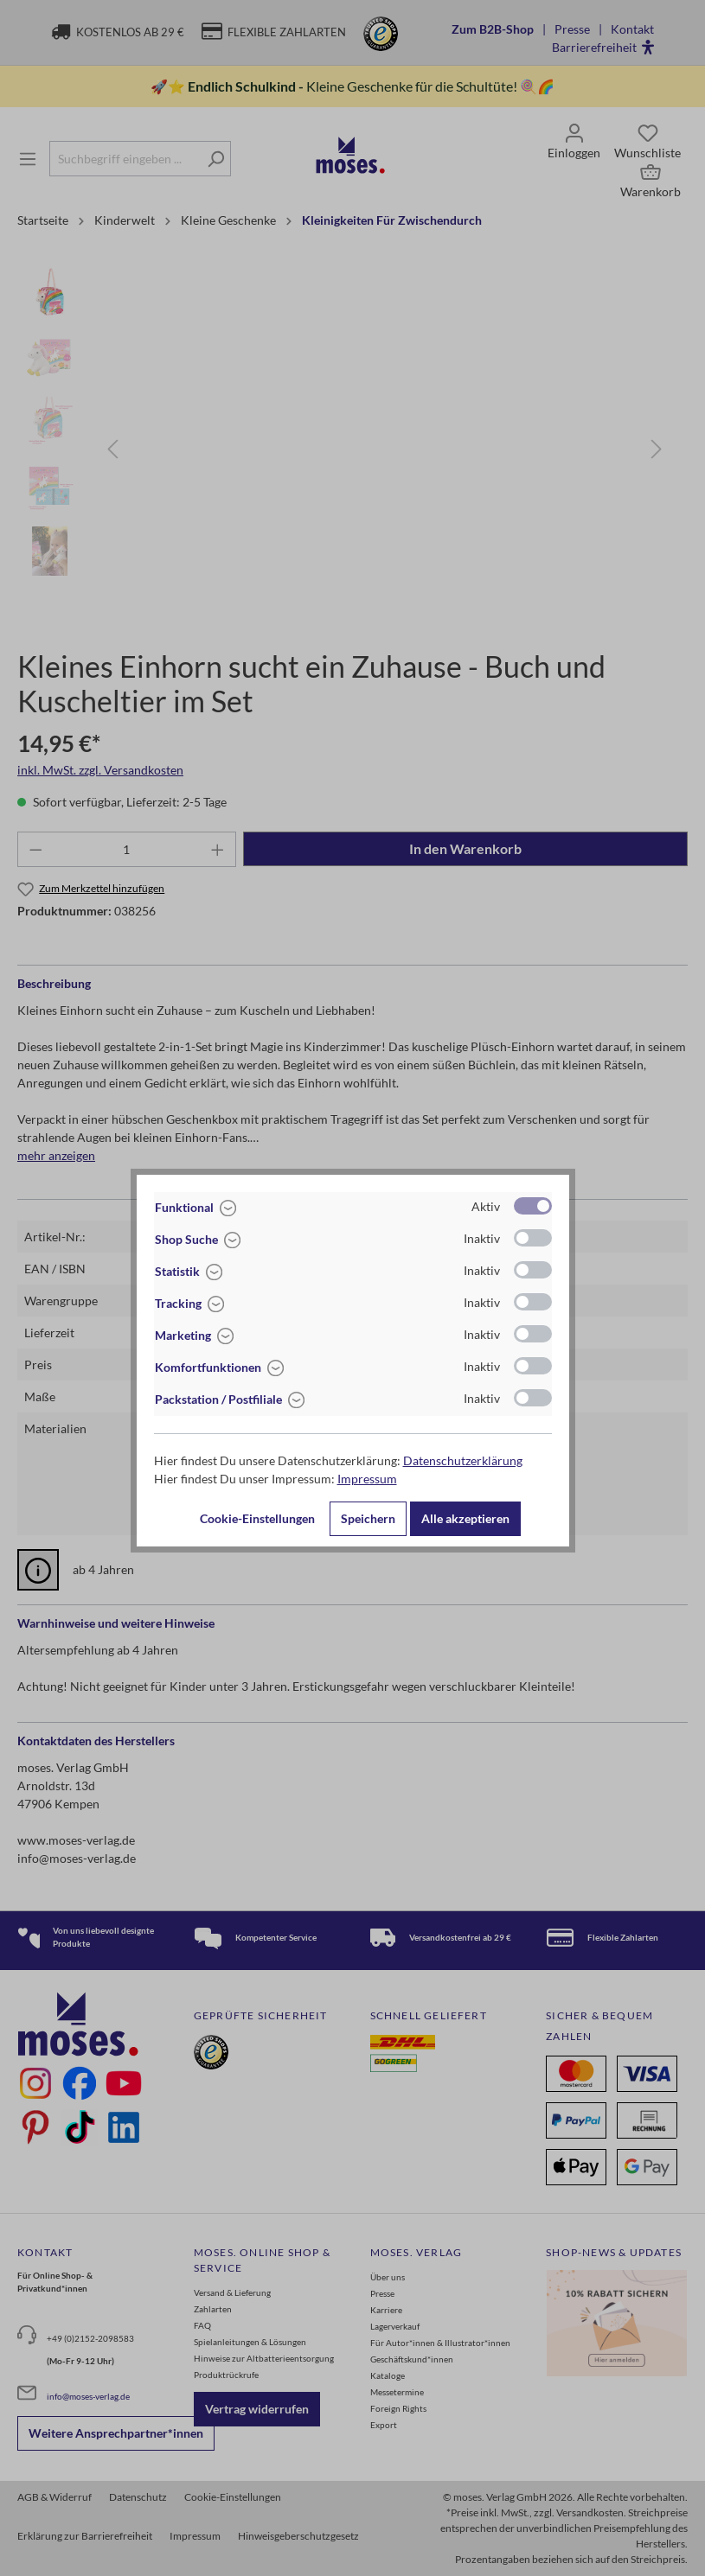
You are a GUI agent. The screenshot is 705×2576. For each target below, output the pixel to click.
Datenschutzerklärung (462, 1460)
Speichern (368, 1518)
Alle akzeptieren (465, 1518)
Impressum (367, 1478)
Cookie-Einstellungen (257, 1518)
